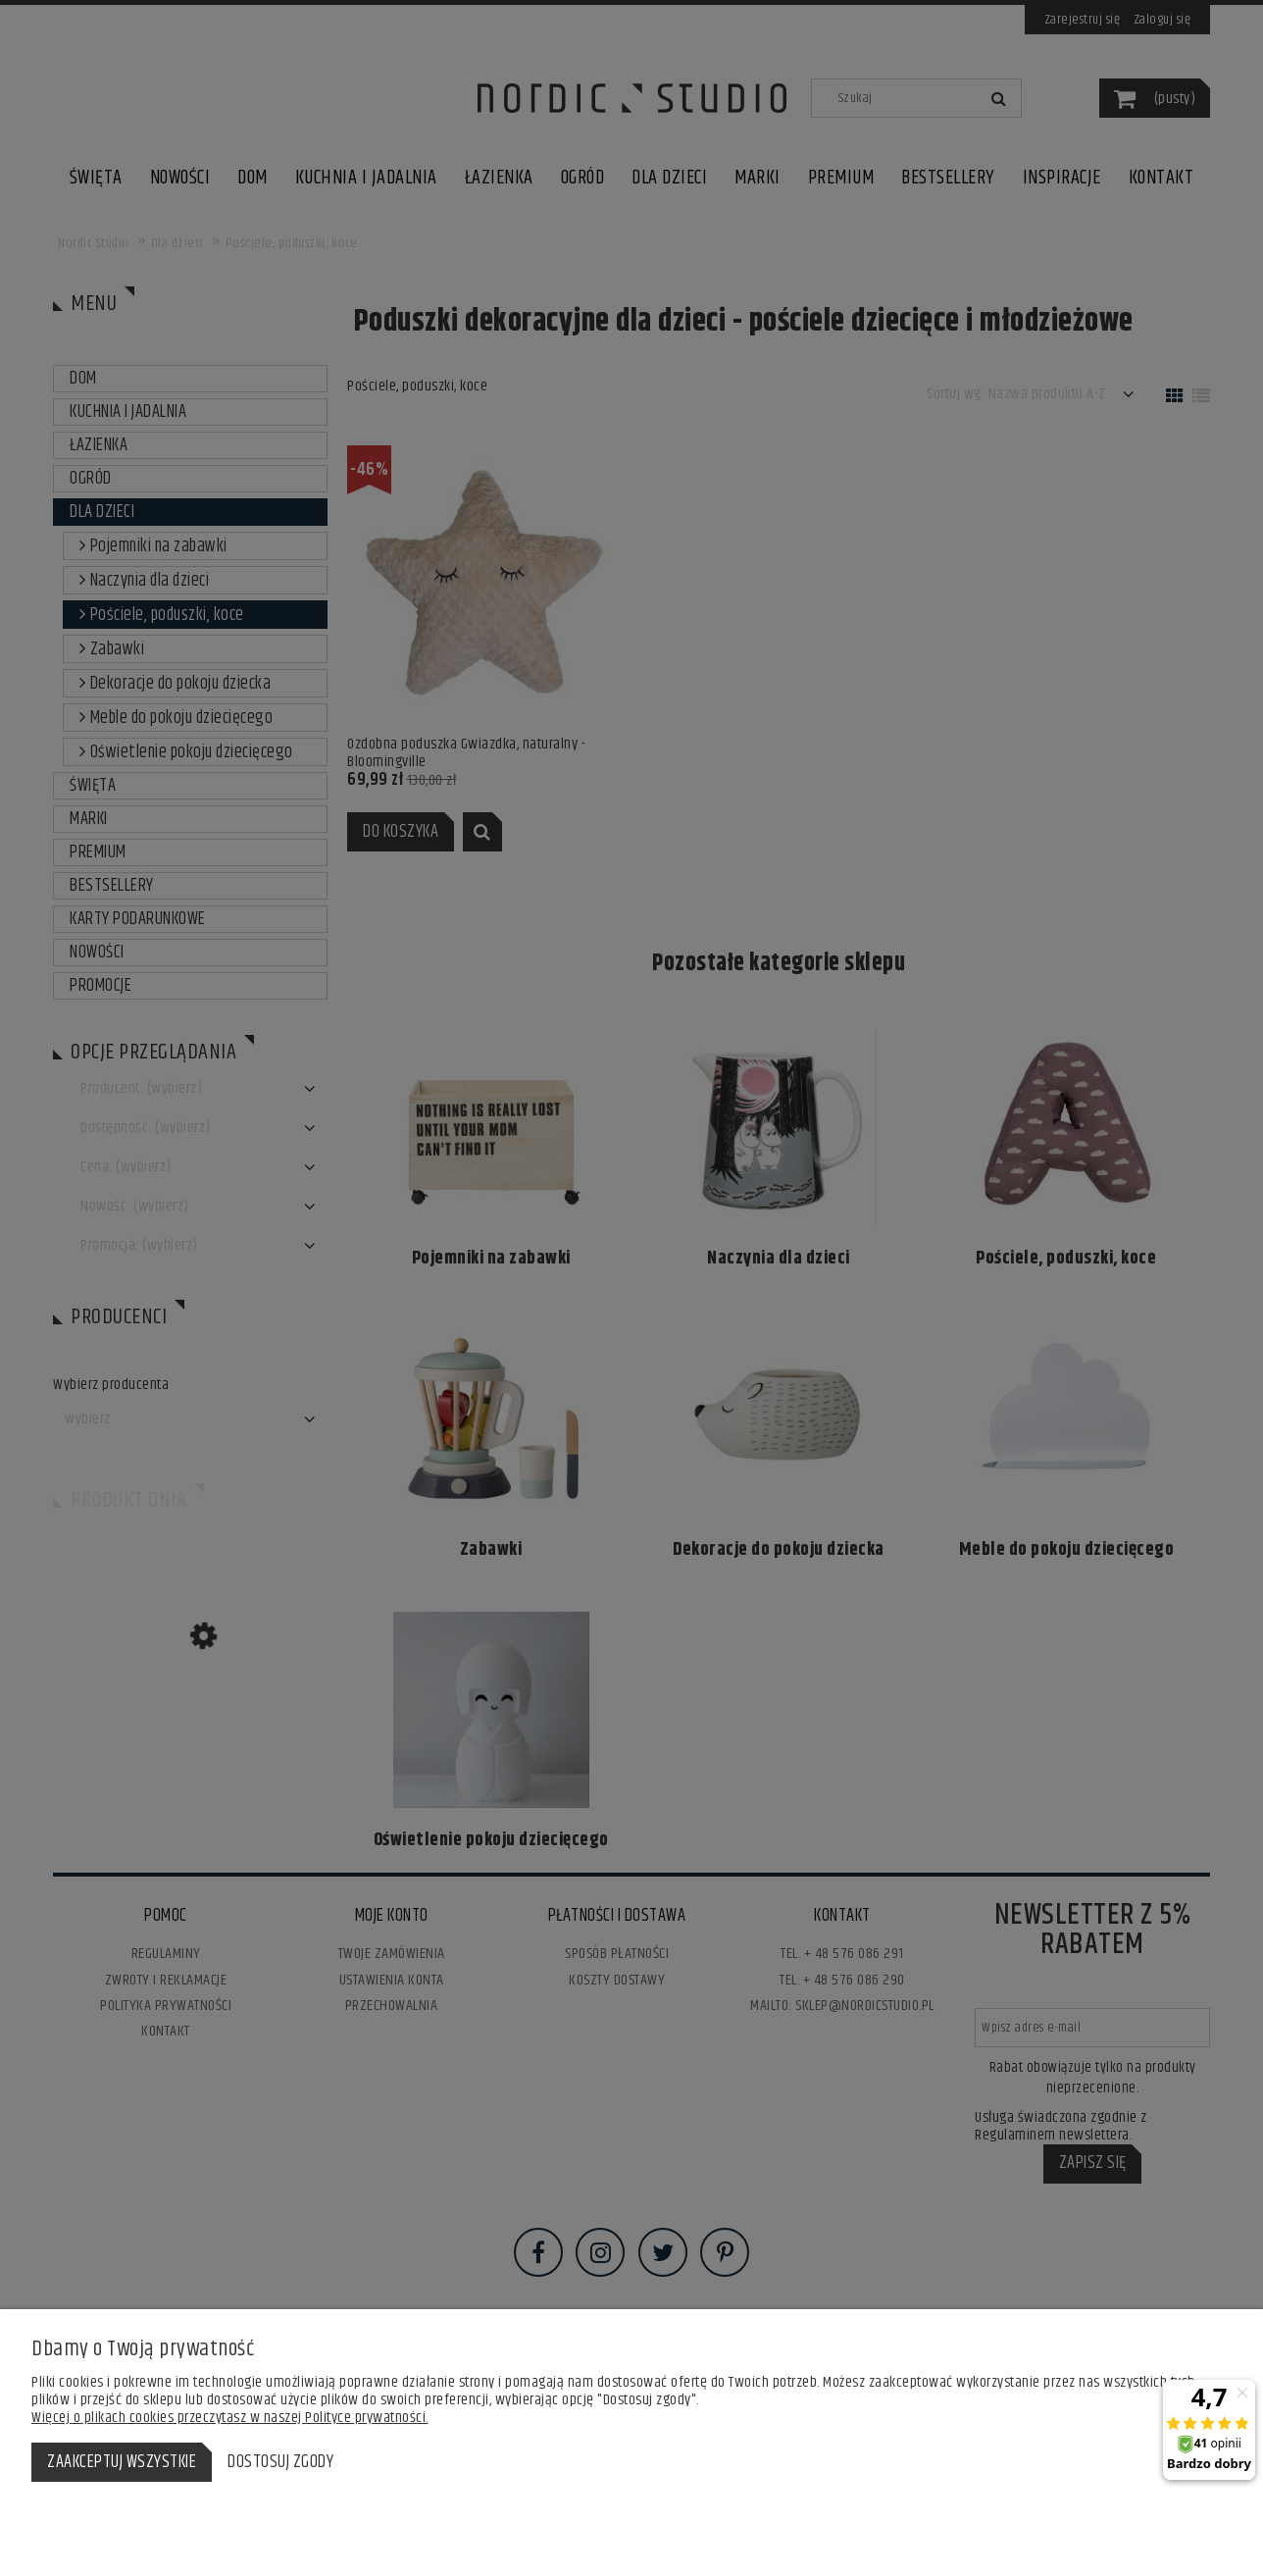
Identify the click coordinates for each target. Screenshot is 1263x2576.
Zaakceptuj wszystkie (121, 2462)
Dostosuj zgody (280, 2462)
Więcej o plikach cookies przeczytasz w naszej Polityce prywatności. (230, 2417)
